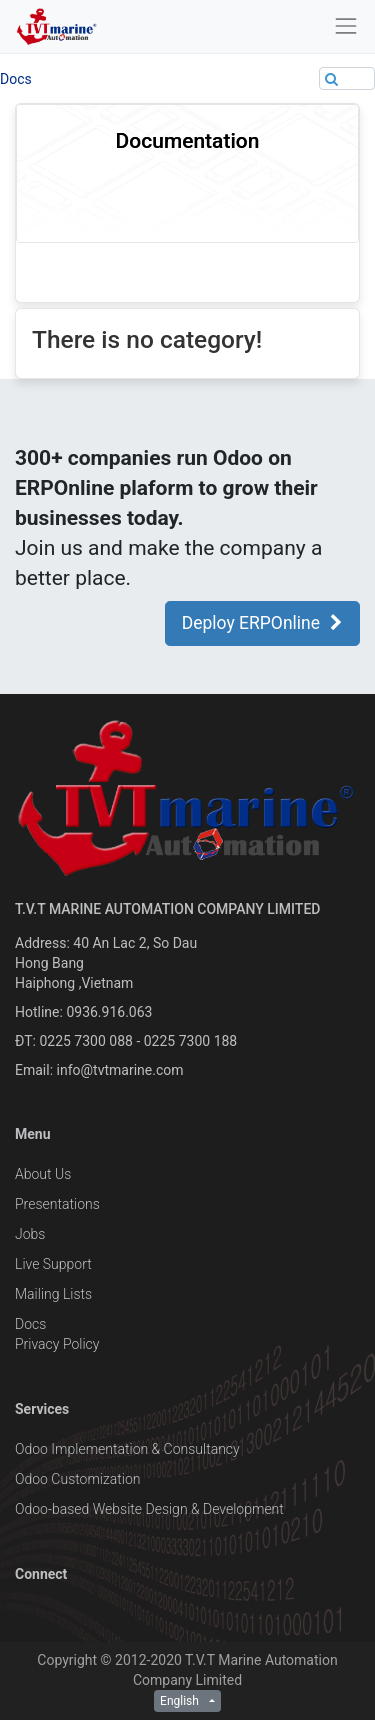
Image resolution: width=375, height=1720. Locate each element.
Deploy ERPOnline (262, 623)
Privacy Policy (57, 1344)
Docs (16, 79)
